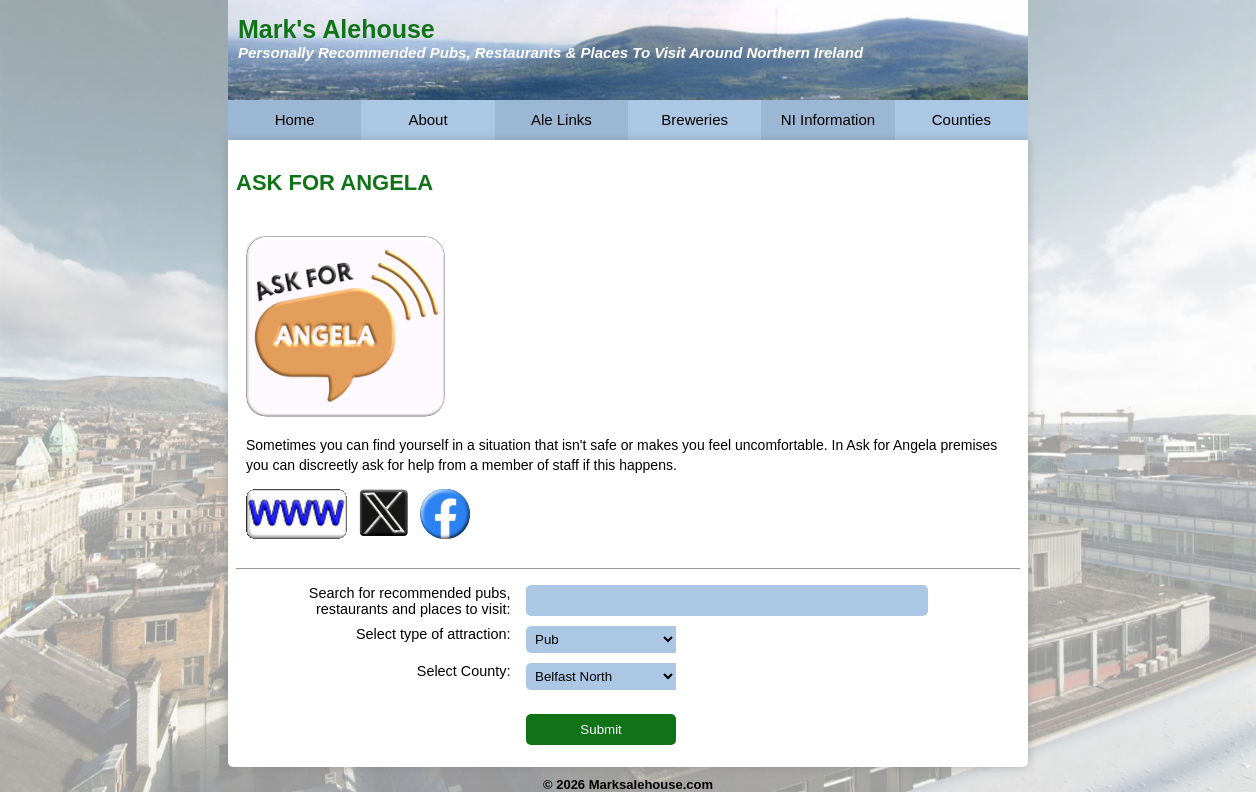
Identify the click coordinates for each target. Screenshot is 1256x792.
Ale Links (561, 119)
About (427, 119)
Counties (961, 119)
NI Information (828, 119)
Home (295, 119)
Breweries (694, 119)
